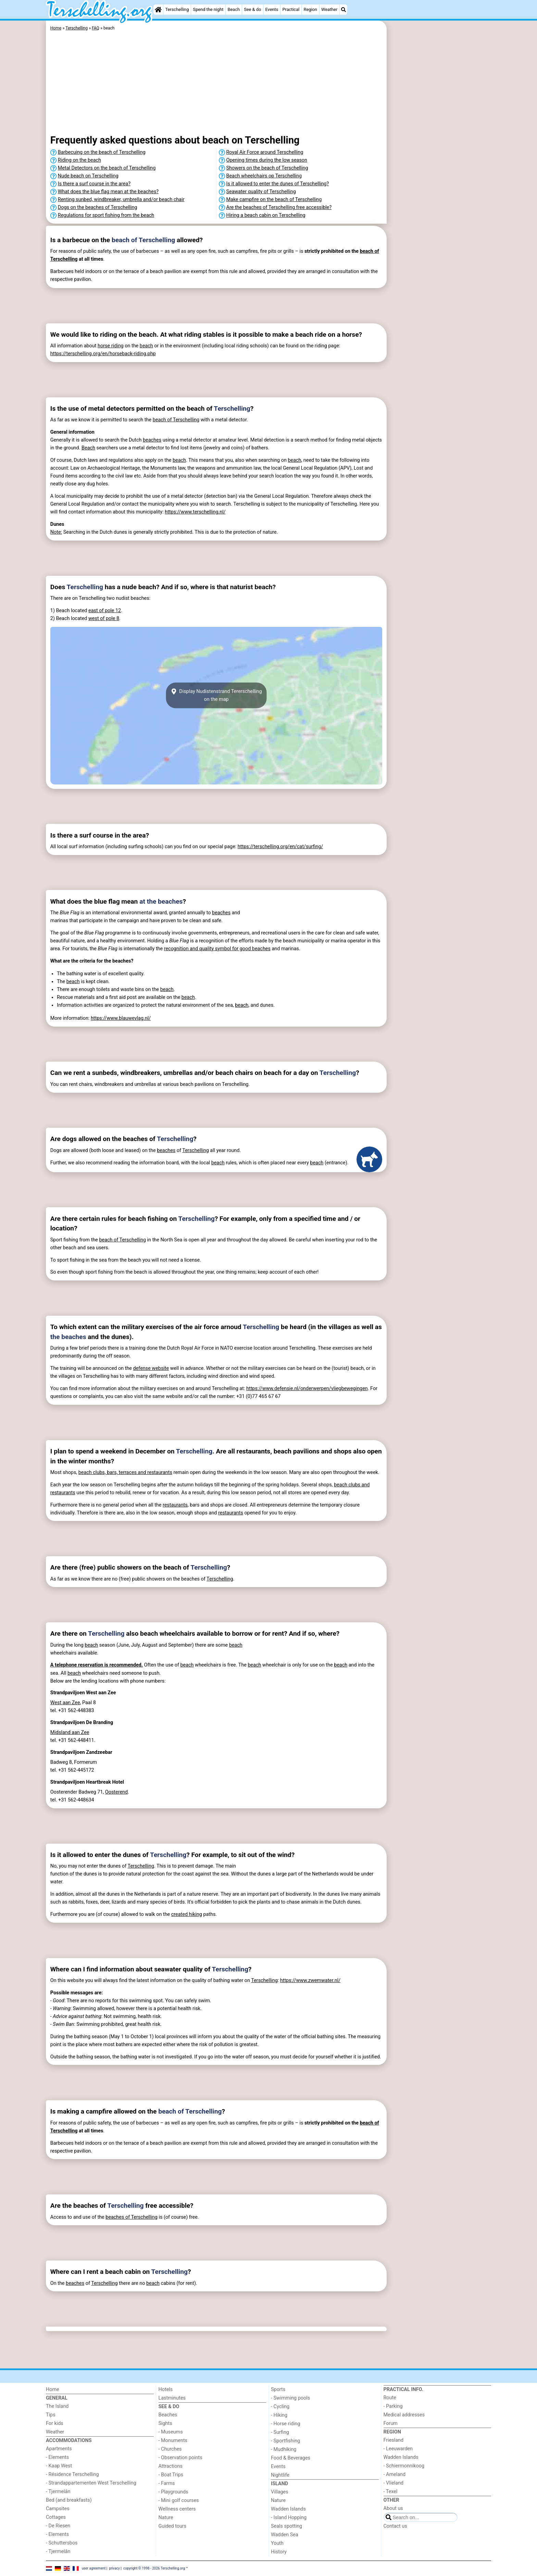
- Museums (171, 2432)
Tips (50, 2415)
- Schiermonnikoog (404, 2466)
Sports (278, 2389)
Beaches (168, 2415)
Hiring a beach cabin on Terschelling (265, 215)
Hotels (166, 2389)
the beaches (68, 1337)
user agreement (94, 2568)
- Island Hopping (289, 2518)
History (279, 2552)
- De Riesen (58, 2526)
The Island (57, 2406)
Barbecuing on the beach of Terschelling (102, 152)
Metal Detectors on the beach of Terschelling (106, 168)
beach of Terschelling (143, 240)
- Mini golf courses (179, 2500)
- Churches (170, 2449)
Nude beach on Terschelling (88, 176)
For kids (54, 2423)
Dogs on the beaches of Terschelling (97, 207)
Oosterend (116, 1792)
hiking (195, 1914)
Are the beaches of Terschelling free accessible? (279, 207)
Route (390, 2398)
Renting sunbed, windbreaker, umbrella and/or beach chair (121, 199)
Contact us (395, 2526)
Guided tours (173, 2526)
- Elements (57, 2457)
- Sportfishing (285, 2441)
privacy (114, 2568)
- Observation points (180, 2458)
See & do (252, 9)
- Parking (393, 2406)
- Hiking (279, 2415)
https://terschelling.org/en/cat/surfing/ (280, 847)
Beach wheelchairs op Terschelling (264, 176)
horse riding (111, 346)
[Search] (343, 9)
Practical (290, 9)
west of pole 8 (103, 618)
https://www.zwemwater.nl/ (310, 1980)
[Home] (158, 9)
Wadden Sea (284, 2535)
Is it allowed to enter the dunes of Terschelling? (277, 184)
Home (52, 2389)
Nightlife (280, 2475)
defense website (151, 1368)
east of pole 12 (104, 611)
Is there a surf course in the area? (94, 184)
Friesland (394, 2440)
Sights (165, 2423)
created (180, 1914)
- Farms (167, 2483)
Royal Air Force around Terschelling (264, 152)
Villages (279, 2492)
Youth (277, 2543)
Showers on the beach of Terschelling (267, 168)
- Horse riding (285, 2424)
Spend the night (208, 9)
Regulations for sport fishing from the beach (106, 215)
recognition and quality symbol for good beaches (217, 949)
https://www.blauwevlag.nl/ (121, 1018)
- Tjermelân (58, 2491)
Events (271, 9)
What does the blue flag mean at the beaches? (108, 192)
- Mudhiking (283, 2449)
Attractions (171, 2466)
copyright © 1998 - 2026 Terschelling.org (154, 2568)
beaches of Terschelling (131, 2217)
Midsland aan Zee (69, 1732)
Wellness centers (177, 2509)
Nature (166, 2518)
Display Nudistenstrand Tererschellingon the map (216, 695)
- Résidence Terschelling (72, 2474)
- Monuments (173, 2440)
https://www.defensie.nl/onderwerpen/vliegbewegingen (307, 1388)
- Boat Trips (171, 2475)
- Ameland (395, 2474)
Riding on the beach (79, 160)
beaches (152, 440)
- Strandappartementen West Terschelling (91, 2483)
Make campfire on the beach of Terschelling (274, 199)
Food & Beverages (290, 2458)
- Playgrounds (173, 2492)
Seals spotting (286, 2526)
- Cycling (280, 2407)
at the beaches (161, 901)
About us (393, 2508)
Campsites (58, 2509)
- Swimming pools (290, 2398)
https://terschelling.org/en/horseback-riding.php (103, 354)
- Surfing (280, 2432)
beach (146, 346)
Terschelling (177, 9)
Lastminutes (172, 2398)
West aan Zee (65, 1703)
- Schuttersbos (62, 2543)
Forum (391, 2423)
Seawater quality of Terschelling (261, 192)
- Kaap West (59, 2466)
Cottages (56, 2517)
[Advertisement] (439, 178)
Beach (234, 9)
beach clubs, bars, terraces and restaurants (125, 1472)
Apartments (59, 2449)
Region (310, 9)
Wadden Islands (288, 2509)
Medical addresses (404, 2415)
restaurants (175, 1505)
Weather (329, 9)
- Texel (391, 2491)
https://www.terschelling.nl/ (195, 512)
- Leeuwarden (398, 2449)
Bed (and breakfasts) (69, 2500)
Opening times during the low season (267, 160)
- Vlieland (394, 2483)
